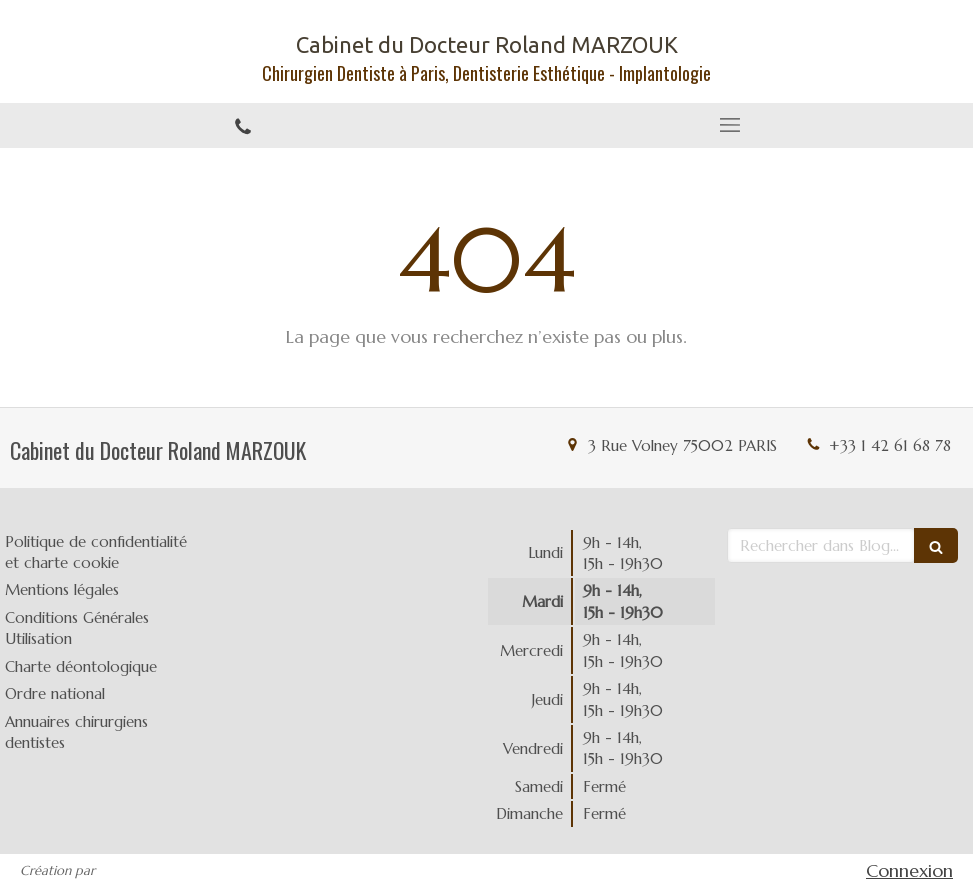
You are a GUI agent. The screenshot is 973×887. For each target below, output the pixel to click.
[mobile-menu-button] (730, 125)
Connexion (909, 870)
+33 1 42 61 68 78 (890, 445)
